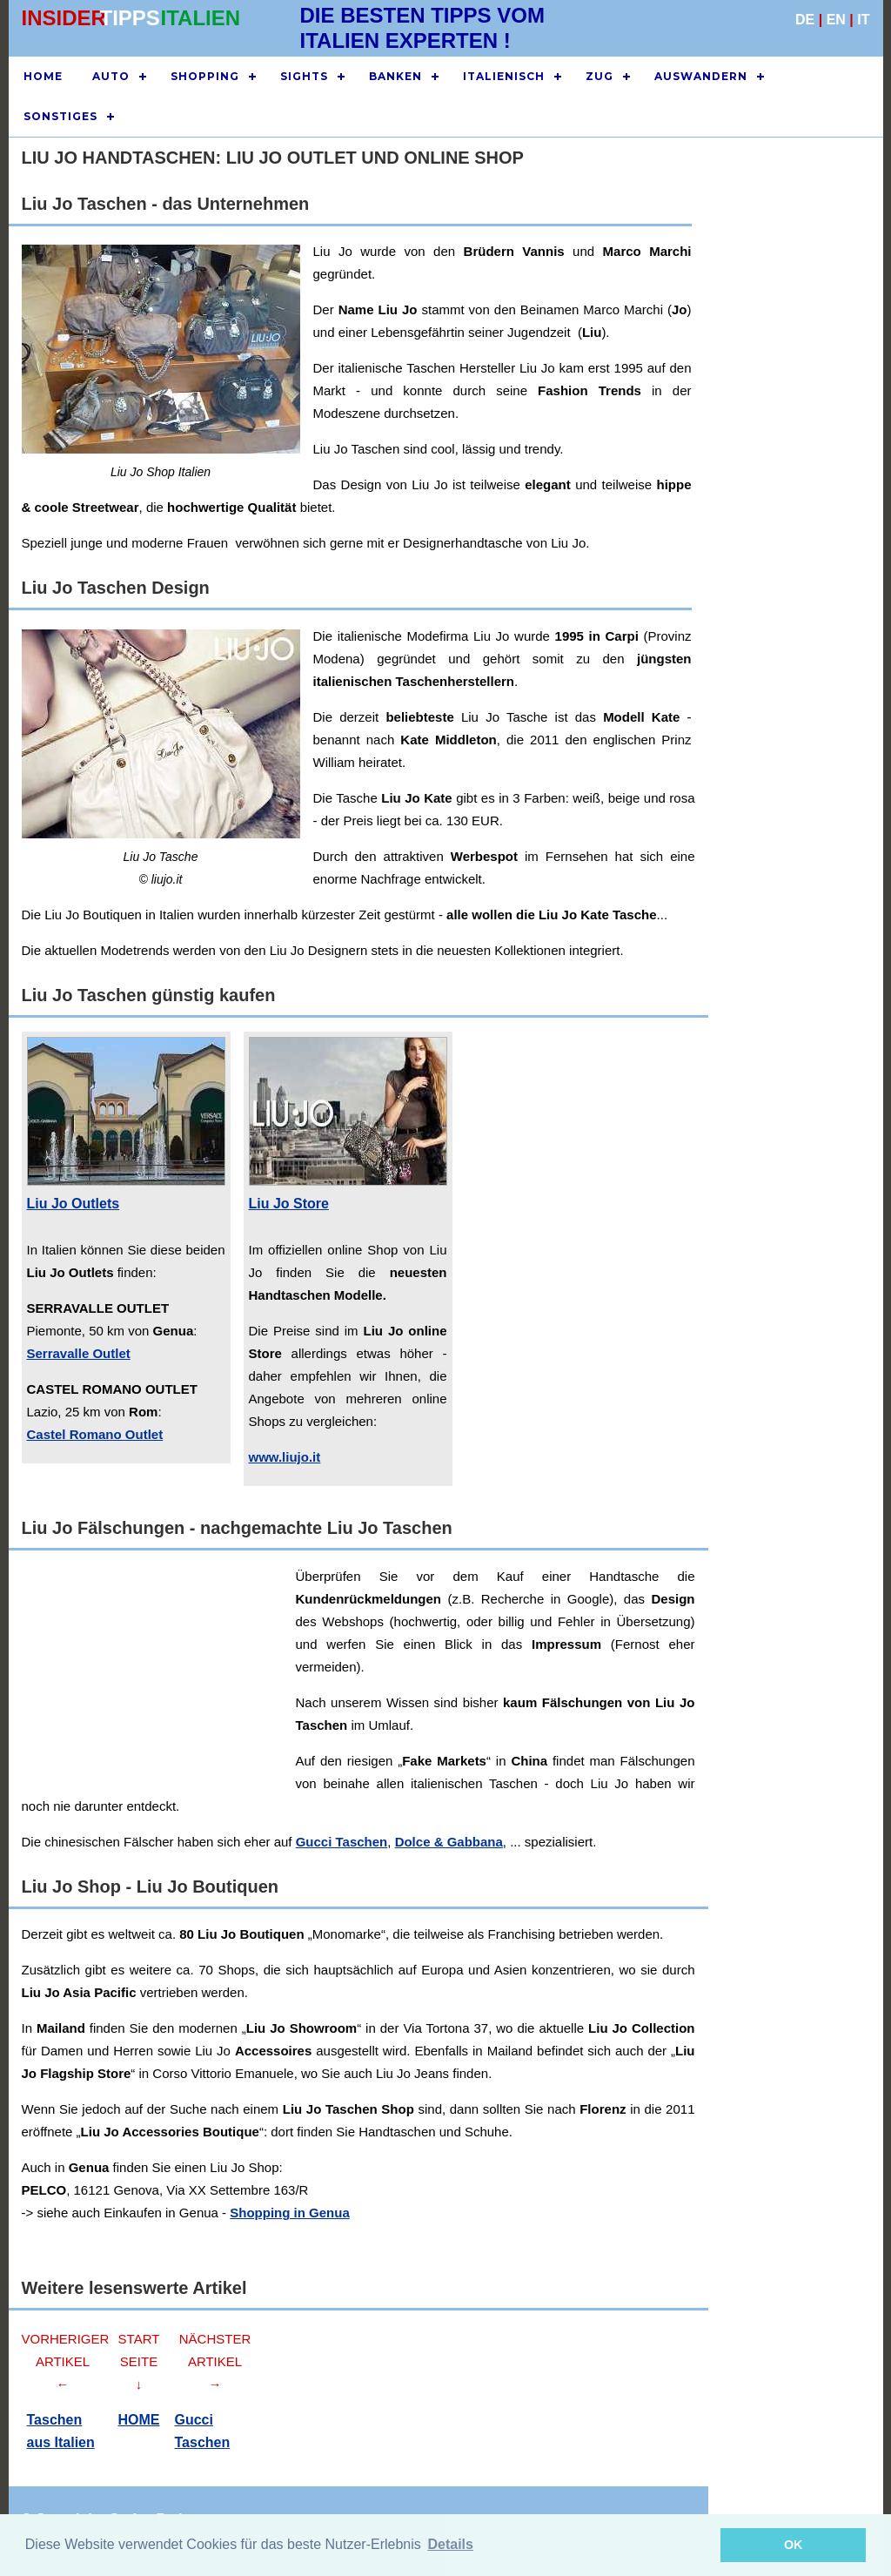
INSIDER (64, 18)
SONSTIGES (60, 116)
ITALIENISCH (504, 76)
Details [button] (449, 2544)
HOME (43, 76)
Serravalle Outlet (79, 1353)
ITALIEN (201, 18)
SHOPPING (205, 76)
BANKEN (395, 76)
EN (836, 19)
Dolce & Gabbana (449, 1841)
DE (804, 19)
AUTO (111, 76)
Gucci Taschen (342, 1841)
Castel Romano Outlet (95, 1434)
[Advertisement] (787, 494)
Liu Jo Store (289, 1203)
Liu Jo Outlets (73, 1203)
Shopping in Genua (290, 2212)
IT (863, 19)
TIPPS (130, 18)
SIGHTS (304, 76)
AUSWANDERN (700, 76)
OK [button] (793, 2545)
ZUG (599, 76)
